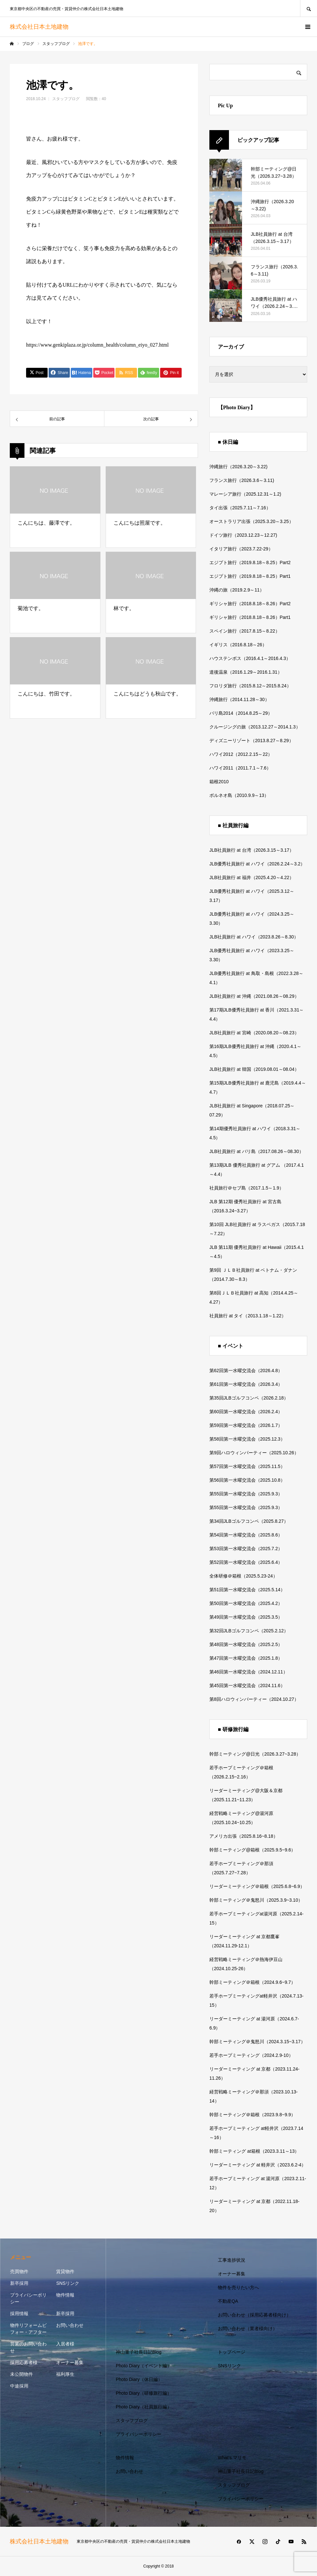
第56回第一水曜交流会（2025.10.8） (247, 1480)
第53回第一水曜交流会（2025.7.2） (245, 1548)
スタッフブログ (66, 99)
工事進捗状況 (231, 2260)
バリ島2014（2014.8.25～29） (240, 713)
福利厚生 (65, 2374)
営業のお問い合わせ (28, 2347)
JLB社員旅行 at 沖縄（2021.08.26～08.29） (254, 996)
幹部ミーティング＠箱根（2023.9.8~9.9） (252, 2114)
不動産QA (228, 2301)
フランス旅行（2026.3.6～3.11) (241, 480)
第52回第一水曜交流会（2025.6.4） (245, 1562)
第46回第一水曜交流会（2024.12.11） (248, 1671)
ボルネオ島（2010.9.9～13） (239, 795)
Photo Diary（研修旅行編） (144, 2393)
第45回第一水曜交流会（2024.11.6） (247, 1685)
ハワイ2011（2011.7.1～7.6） (240, 768)
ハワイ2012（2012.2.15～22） (240, 754)
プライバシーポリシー (28, 2298)
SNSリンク (67, 2283)
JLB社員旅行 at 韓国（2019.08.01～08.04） (254, 1069)
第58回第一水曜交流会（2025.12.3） (247, 1439)
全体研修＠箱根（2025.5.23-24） (243, 1576)
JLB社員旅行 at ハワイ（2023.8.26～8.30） (253, 936)
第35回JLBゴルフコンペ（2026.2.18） (248, 1397)
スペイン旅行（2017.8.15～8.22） (244, 631)
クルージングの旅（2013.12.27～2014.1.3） (254, 726)
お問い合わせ (69, 2325)
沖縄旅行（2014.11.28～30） (239, 699)
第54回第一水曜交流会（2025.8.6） (245, 1534)
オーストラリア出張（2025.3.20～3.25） (251, 521)
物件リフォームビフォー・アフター (28, 2329)
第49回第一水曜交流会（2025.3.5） (245, 1617)
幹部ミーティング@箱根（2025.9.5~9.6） (252, 1849)
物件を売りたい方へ (238, 2287)
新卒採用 (19, 2283)
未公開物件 (21, 2374)
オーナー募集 (69, 2362)
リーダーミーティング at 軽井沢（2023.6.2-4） (257, 2164)
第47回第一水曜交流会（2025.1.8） (245, 1658)
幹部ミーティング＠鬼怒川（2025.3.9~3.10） (256, 1900)
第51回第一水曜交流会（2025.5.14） (247, 1589)
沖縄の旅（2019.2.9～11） (236, 589)
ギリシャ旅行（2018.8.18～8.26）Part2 (250, 603)
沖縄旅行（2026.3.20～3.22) (238, 466)
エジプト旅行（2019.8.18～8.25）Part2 (250, 562)
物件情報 (65, 2295)
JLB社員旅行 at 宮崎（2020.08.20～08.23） (254, 1032)
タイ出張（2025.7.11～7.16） (240, 507)
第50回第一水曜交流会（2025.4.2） (245, 1603)
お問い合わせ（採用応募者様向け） (254, 2314)
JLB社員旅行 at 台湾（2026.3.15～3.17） (251, 850)
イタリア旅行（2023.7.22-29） (241, 548)
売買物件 (19, 2271)
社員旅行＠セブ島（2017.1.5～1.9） (246, 1188)
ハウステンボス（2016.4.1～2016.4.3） (250, 658)
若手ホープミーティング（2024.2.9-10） (251, 2055)
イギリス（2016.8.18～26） (238, 644)
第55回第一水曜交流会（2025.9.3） (245, 1493)
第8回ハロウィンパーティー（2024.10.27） (254, 1699)
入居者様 (65, 2343)
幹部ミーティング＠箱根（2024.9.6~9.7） (252, 1982)
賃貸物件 (65, 2271)
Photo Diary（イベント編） (144, 2365)
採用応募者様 (24, 2362)
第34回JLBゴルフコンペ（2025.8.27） (248, 1521)
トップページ (231, 2352)
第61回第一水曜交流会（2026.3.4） (245, 1384)
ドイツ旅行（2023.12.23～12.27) (243, 535)
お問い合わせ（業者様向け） (247, 2328)
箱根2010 (219, 781)
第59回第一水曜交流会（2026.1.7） (245, 1425)
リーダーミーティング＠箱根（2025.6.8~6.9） (257, 1886)
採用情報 (19, 2313)
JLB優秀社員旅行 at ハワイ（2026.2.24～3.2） (257, 863)
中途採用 (19, 2386)
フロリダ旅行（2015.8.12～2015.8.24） (250, 685)
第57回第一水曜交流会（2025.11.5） (247, 1466)
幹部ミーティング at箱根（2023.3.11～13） (254, 2151)
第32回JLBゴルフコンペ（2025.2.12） (248, 1630)
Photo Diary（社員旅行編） (144, 2406)
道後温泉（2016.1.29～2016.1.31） (245, 672)
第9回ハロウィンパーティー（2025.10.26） (254, 1452)
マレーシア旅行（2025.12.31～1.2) (245, 494)
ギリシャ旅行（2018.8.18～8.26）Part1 (250, 617)
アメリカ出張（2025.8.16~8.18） (243, 1836)
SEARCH (308, 8)
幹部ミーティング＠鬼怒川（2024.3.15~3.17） (257, 2041)
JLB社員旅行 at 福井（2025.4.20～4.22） (251, 877)
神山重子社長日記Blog (138, 2352)
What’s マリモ (232, 2457)
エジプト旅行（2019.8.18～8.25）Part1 (250, 576)
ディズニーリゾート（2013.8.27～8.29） (251, 740)
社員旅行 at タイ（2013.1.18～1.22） (247, 1315)
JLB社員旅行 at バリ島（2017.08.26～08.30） (256, 1151)
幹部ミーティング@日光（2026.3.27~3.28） (255, 1754)
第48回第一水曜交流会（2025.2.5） (245, 1644)
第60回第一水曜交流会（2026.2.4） (245, 1411)
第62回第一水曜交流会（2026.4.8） (245, 1370)
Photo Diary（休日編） (139, 2379)
